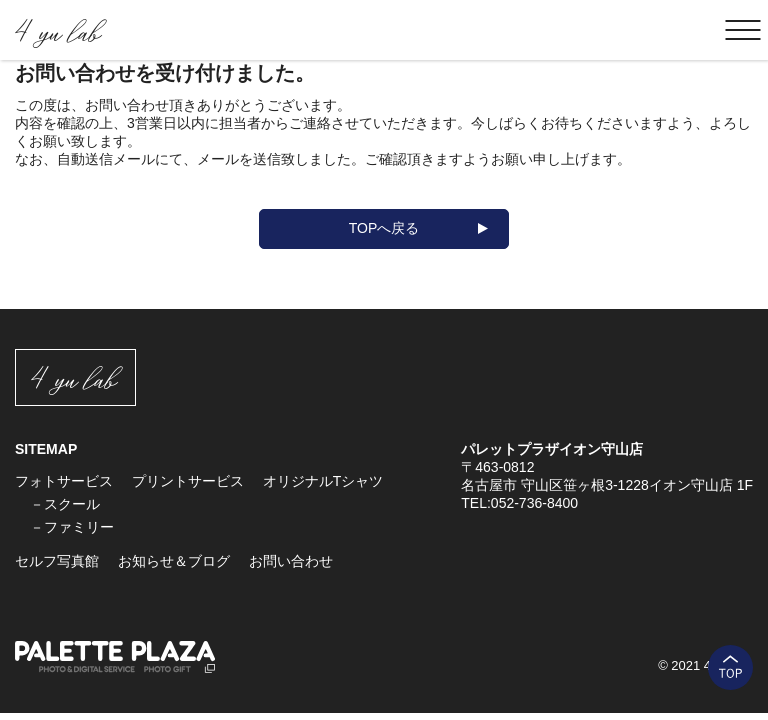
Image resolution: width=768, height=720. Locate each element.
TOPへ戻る (384, 228)
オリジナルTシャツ (323, 481)
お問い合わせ (291, 561)
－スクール (65, 504)
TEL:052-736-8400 (519, 503)
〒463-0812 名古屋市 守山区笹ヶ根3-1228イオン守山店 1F (607, 476)
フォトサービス (64, 481)
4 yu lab (57, 30)
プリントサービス (188, 481)
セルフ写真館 (57, 561)
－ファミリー (72, 527)
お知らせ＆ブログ (174, 561)
